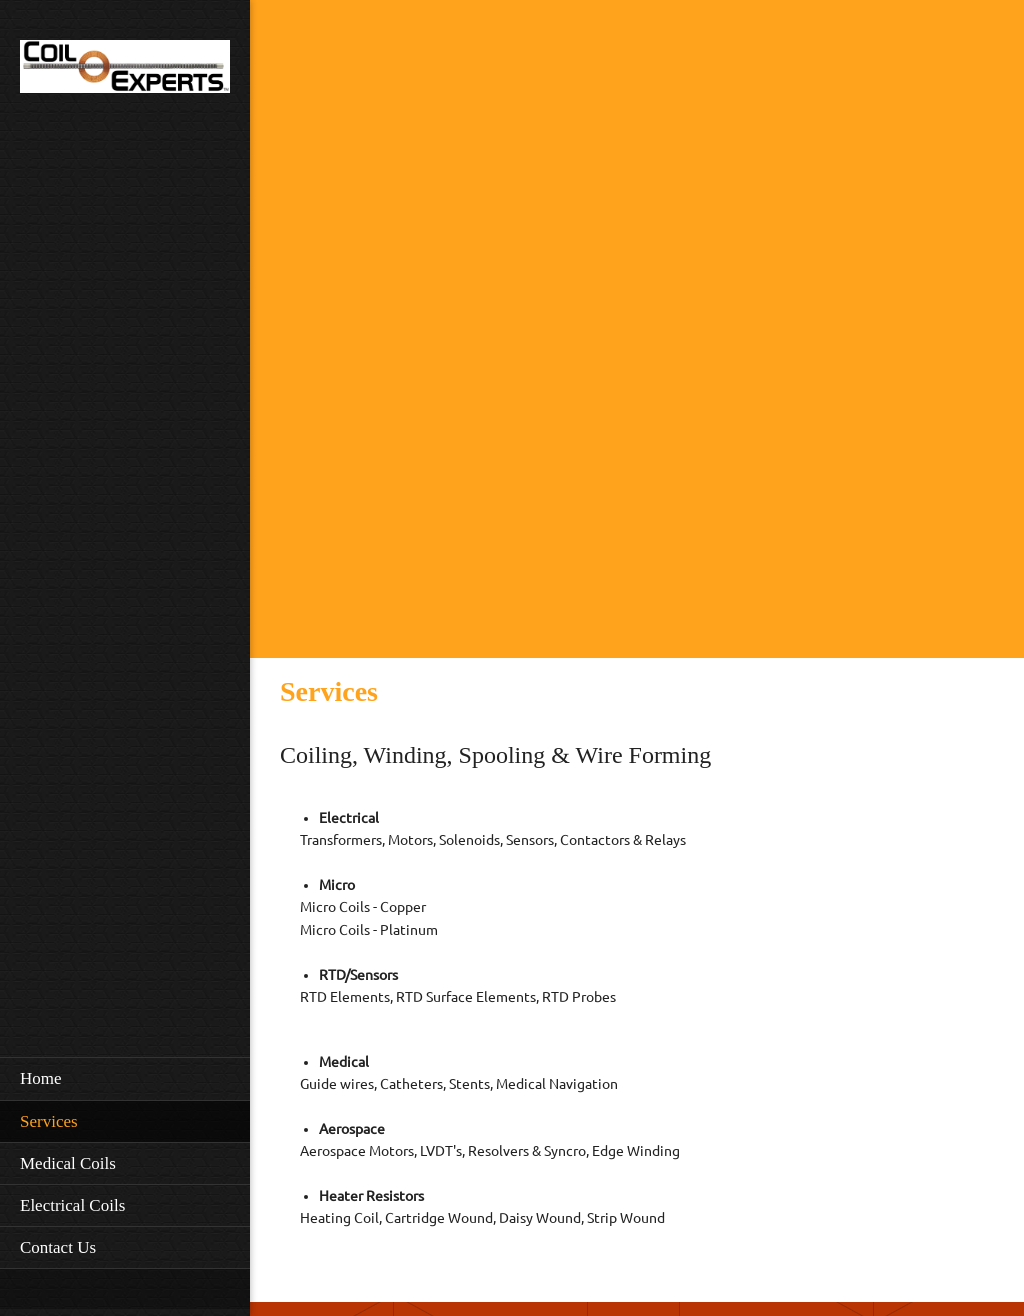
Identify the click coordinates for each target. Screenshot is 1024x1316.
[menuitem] (125, 1078)
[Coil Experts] (125, 72)
